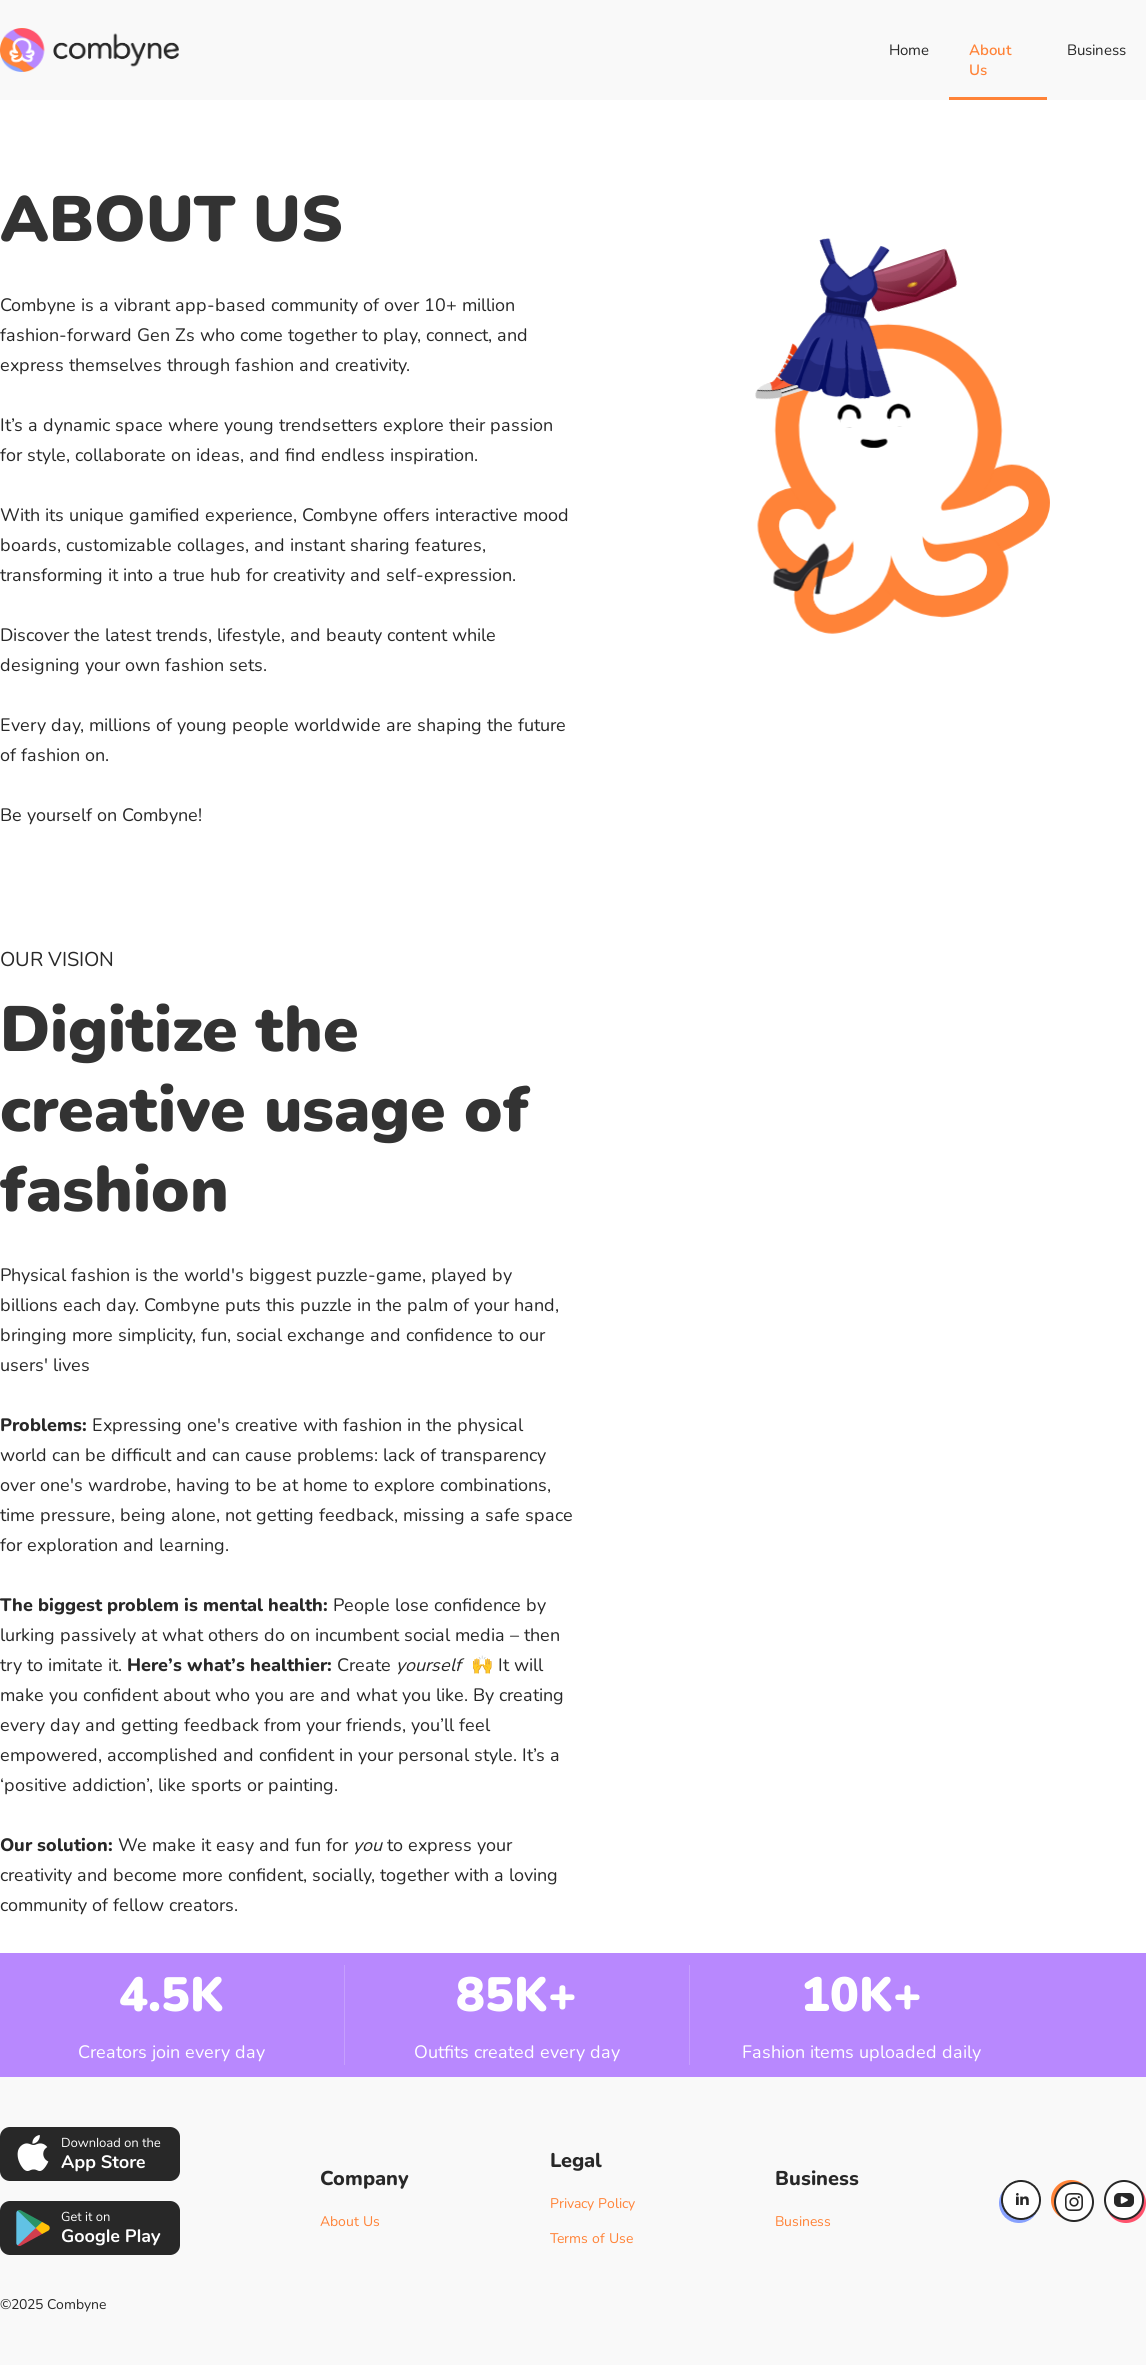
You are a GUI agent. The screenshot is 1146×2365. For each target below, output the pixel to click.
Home (909, 50)
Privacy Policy (592, 2203)
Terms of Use (591, 2238)
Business (1096, 50)
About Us (990, 60)
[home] (89, 50)
